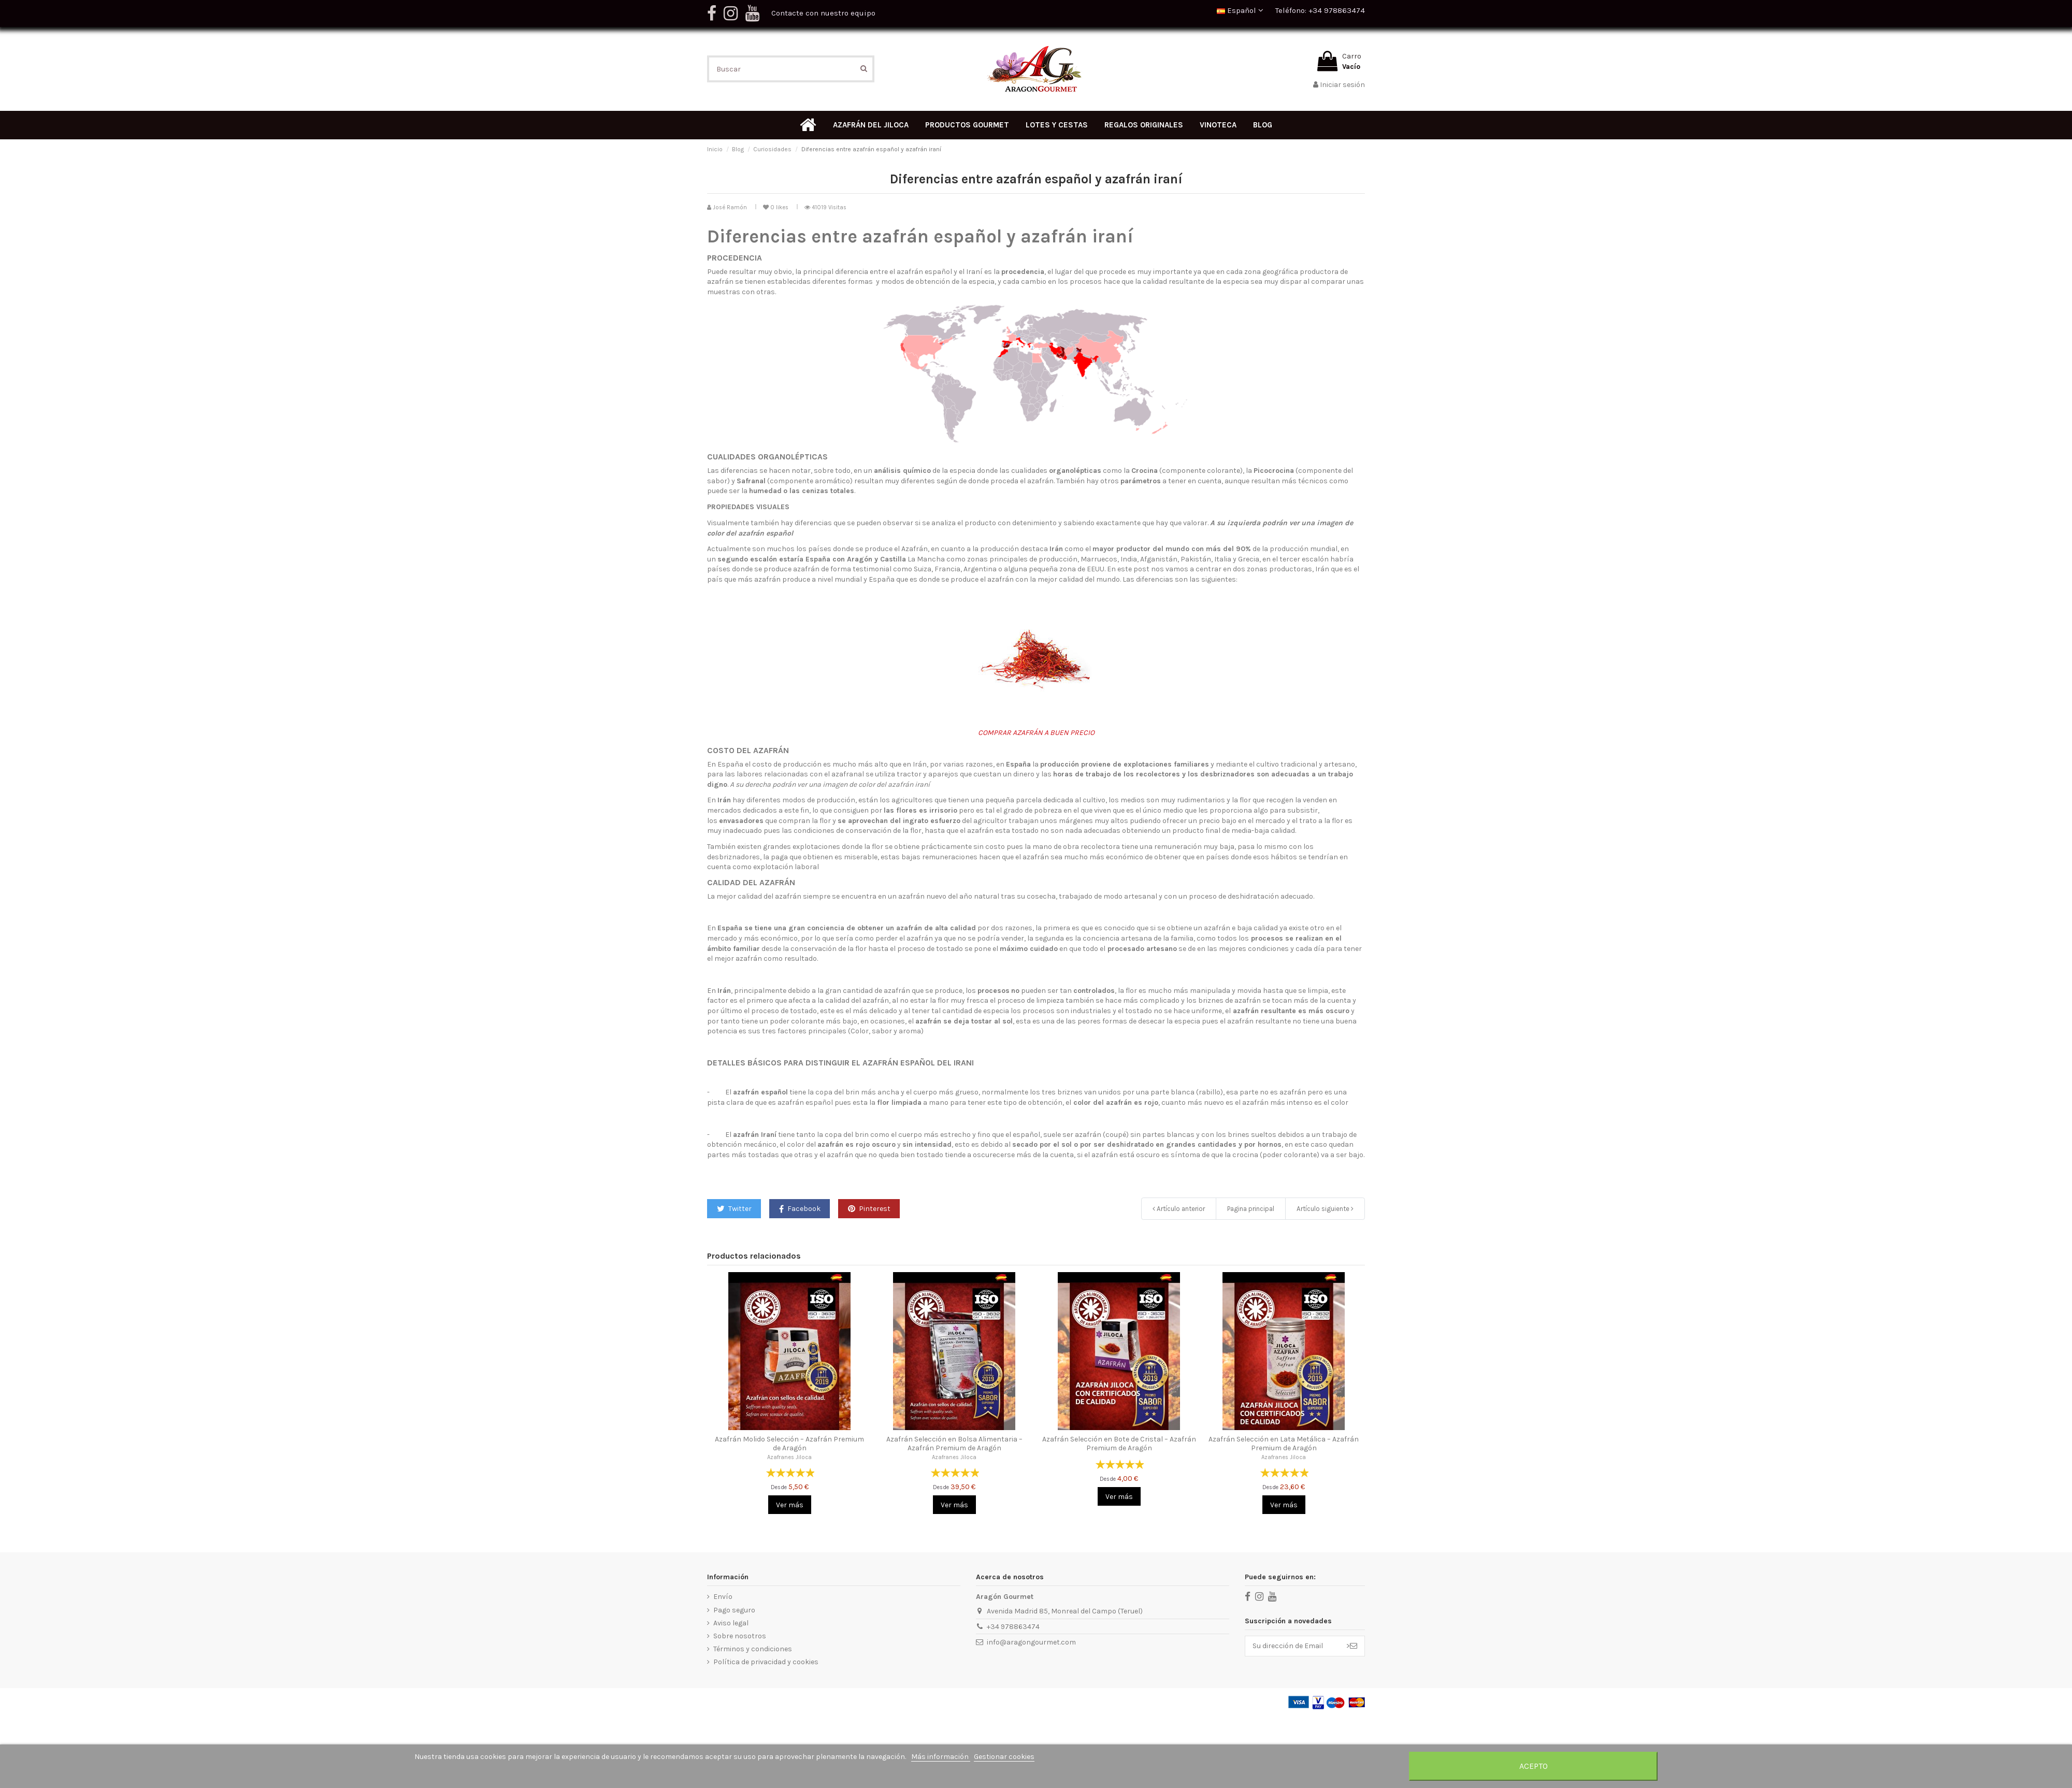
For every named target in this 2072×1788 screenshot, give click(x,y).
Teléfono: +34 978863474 (1320, 10)
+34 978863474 (1013, 1626)
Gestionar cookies (1004, 1756)
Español (1240, 10)
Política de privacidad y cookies (765, 1661)
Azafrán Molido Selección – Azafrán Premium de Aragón (789, 1443)
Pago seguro (734, 1610)
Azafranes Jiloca (789, 1457)
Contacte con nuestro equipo (823, 13)
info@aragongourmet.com (1031, 1642)
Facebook (800, 1208)
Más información (940, 1756)
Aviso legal (731, 1623)
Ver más (789, 1505)
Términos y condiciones (752, 1649)
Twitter (734, 1208)
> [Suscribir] (1351, 1645)
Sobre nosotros (739, 1636)
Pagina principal (1250, 1209)
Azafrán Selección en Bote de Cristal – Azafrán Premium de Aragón (1119, 1443)
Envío (722, 1596)
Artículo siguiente (1325, 1209)
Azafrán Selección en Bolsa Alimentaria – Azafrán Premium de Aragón (954, 1443)
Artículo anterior (1179, 1209)
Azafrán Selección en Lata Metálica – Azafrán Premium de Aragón (1283, 1443)
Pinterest (869, 1208)
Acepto (1533, 1766)
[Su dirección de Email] (1292, 1646)
